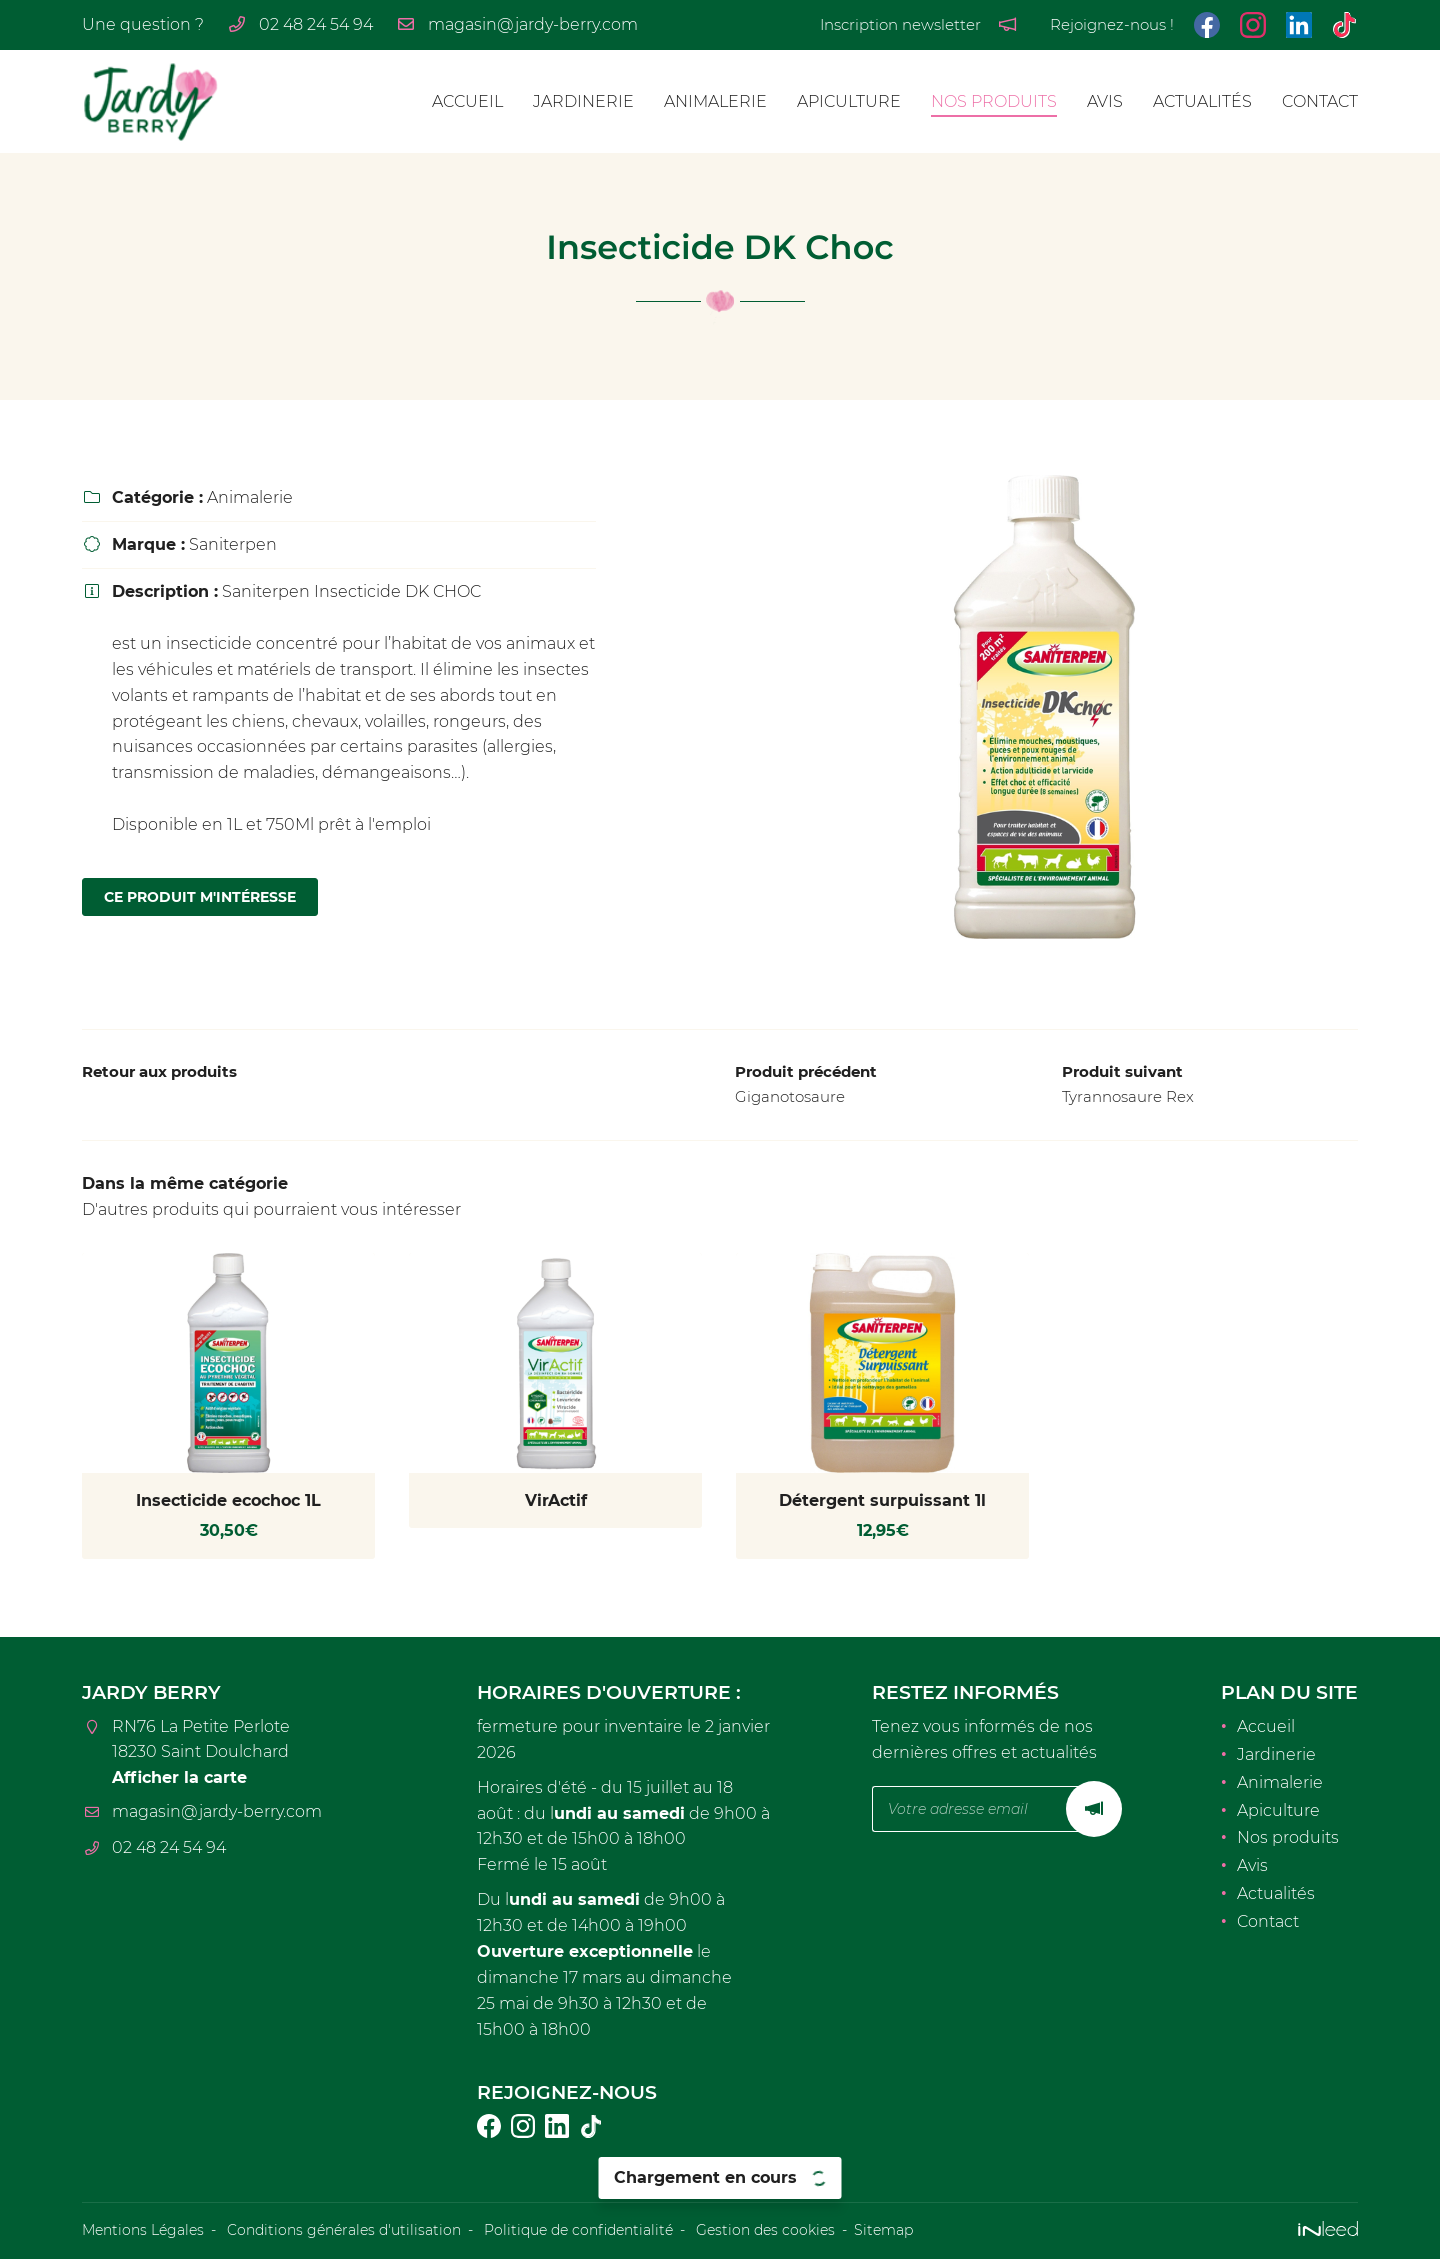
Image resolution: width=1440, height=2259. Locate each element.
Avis (1105, 101)
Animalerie (715, 101)
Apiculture (849, 101)
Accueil (467, 101)
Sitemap (883, 2230)
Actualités (1202, 101)
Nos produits (994, 101)
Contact (1320, 101)
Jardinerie (583, 101)
